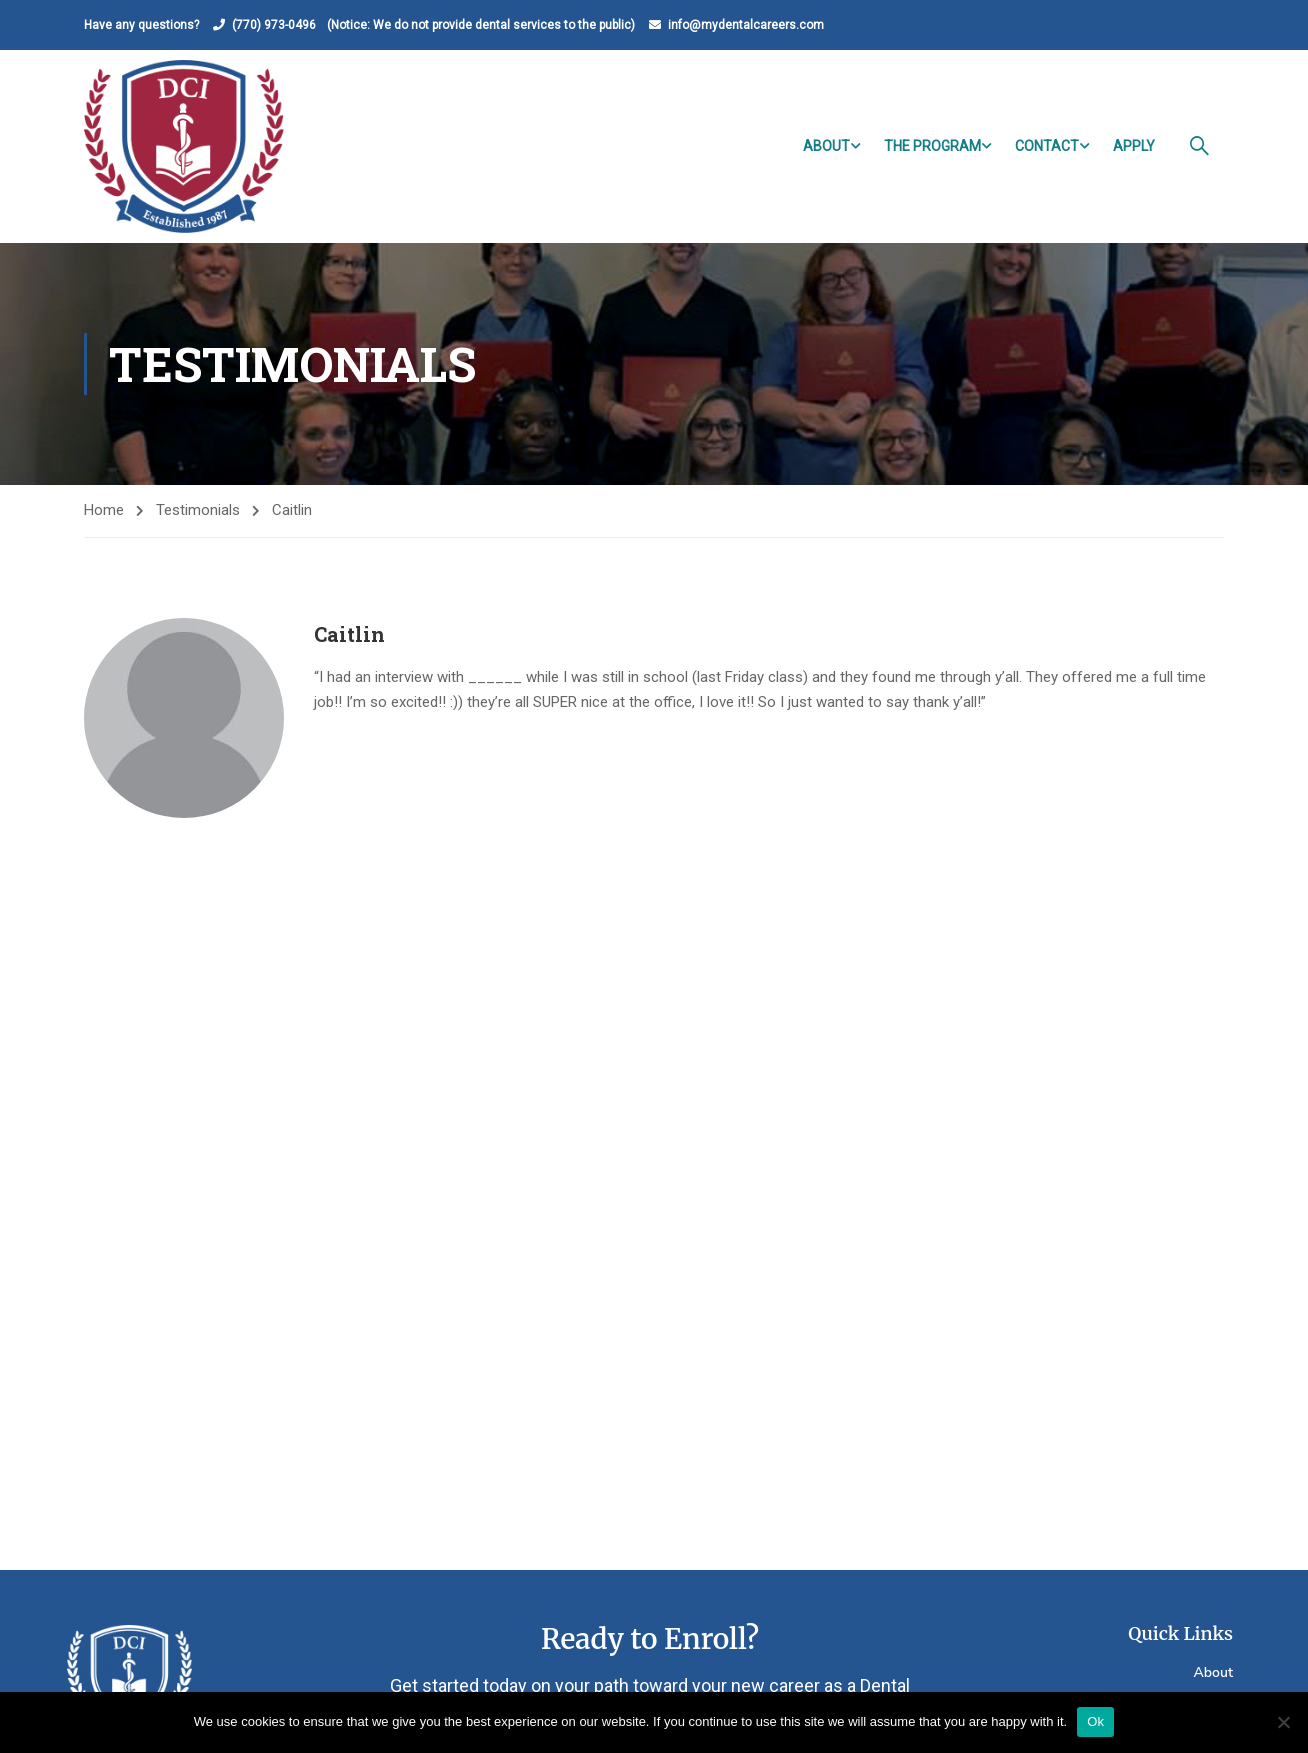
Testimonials (198, 510)
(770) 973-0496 (274, 25)
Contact (1047, 146)
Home (104, 510)
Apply (1134, 146)
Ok (1095, 1721)
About (826, 146)
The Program (932, 146)
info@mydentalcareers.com (746, 25)
